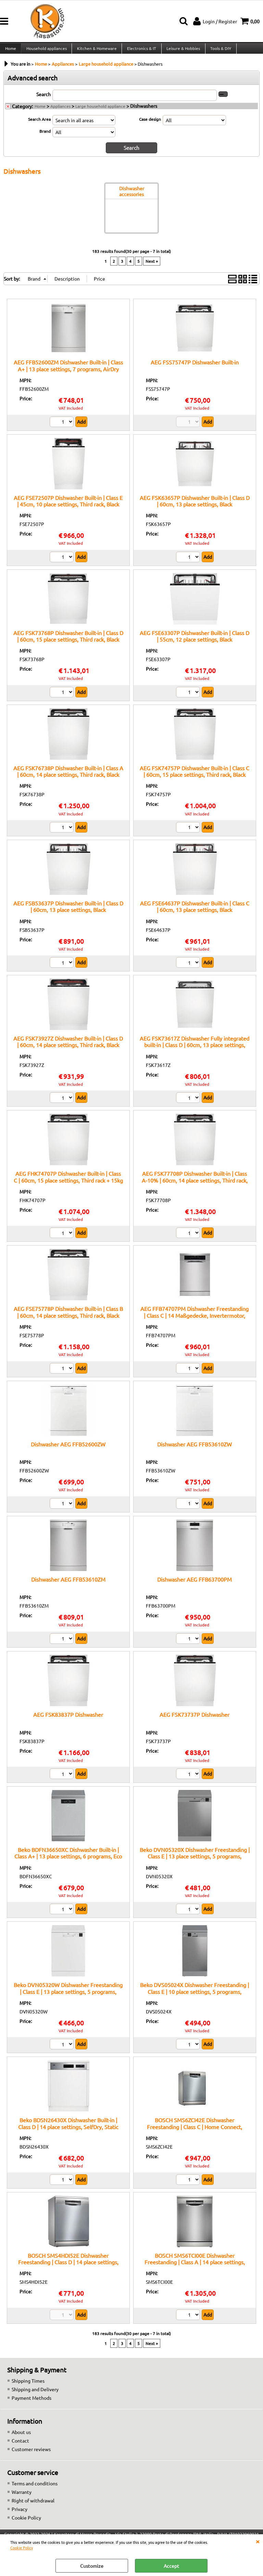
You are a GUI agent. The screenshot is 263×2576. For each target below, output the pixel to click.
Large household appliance (100, 111)
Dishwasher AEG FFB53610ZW (194, 1449)
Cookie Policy (21, 2547)
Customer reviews (31, 2454)
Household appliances (46, 51)
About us (21, 2437)
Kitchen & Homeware (96, 51)
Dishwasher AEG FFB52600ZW (68, 1449)
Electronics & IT (140, 51)
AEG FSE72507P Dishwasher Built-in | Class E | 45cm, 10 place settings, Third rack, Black (68, 505)
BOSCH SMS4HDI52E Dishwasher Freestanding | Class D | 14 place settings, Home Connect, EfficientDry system (68, 2267)
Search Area (39, 124)
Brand (45, 136)
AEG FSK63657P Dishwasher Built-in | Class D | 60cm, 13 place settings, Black (195, 505)
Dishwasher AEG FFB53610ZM (68, 1584)
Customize (91, 2566)
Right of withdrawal (33, 2505)
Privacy (19, 2514)
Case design (150, 124)
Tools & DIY (218, 51)
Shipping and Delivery (35, 2394)
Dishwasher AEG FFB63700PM (194, 1584)
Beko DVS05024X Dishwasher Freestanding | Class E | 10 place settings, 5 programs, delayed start (194, 1996)
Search (43, 99)
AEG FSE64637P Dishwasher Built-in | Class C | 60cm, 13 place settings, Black (194, 911)
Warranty (22, 2497)
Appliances (60, 111)
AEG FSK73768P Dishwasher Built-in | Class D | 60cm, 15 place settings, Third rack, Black (68, 641)
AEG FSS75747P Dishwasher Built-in (195, 367)
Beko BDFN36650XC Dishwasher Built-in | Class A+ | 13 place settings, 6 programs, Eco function (68, 1861)
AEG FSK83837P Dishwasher (68, 1719)
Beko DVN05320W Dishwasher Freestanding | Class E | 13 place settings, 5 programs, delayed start (68, 1996)
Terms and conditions (35, 2488)
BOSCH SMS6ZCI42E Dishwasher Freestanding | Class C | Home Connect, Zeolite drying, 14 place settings (194, 2132)
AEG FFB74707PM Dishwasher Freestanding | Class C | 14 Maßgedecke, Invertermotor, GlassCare (194, 1320)
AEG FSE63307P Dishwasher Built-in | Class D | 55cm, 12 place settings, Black (194, 641)
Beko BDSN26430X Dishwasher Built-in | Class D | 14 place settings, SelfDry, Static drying (68, 2132)
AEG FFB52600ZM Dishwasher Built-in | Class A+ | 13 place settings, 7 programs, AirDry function (68, 374)
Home (10, 51)
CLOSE (257, 2541)
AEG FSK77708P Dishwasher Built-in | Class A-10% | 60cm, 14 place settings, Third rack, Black (195, 1185)
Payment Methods (31, 2403)
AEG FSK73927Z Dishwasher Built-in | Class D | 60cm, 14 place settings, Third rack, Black (68, 1046)
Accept (171, 2566)
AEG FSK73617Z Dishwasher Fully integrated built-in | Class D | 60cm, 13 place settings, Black (194, 1050)
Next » (152, 266)
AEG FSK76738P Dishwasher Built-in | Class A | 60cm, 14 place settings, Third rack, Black (68, 776)
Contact (20, 2446)
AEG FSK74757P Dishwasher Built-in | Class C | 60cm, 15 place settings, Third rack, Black (194, 776)
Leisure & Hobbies (181, 51)
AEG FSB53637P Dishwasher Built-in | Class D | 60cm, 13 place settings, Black (68, 911)
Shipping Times (28, 2386)
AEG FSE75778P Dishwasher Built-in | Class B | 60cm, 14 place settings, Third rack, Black (68, 1317)
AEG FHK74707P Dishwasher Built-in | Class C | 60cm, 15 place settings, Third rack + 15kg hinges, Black (68, 1185)
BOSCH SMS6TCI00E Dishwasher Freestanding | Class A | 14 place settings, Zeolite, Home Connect (195, 2267)
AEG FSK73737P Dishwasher (194, 1719)
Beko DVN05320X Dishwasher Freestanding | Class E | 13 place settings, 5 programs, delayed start (195, 1861)
